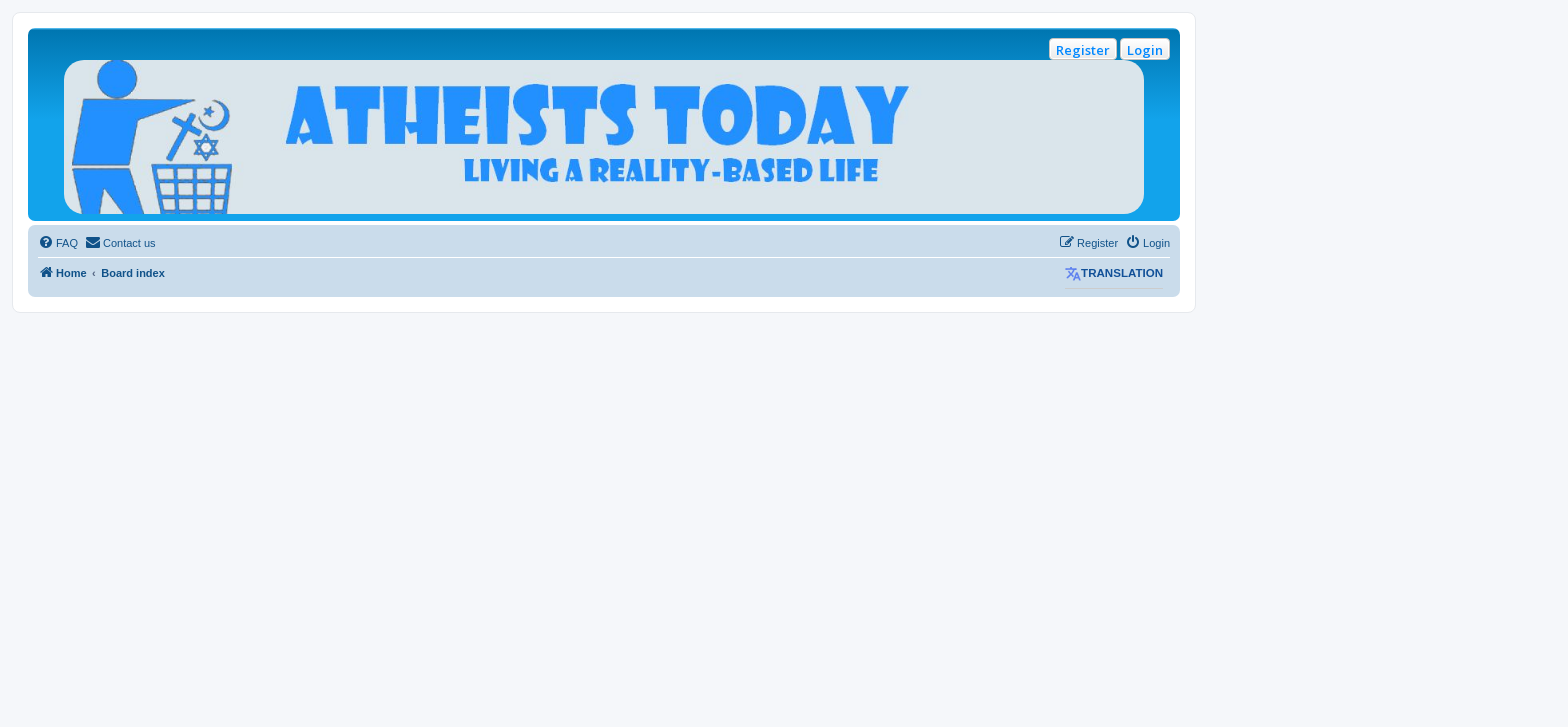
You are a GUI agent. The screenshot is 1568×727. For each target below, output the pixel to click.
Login (1145, 50)
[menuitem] (58, 243)
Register (1083, 50)
